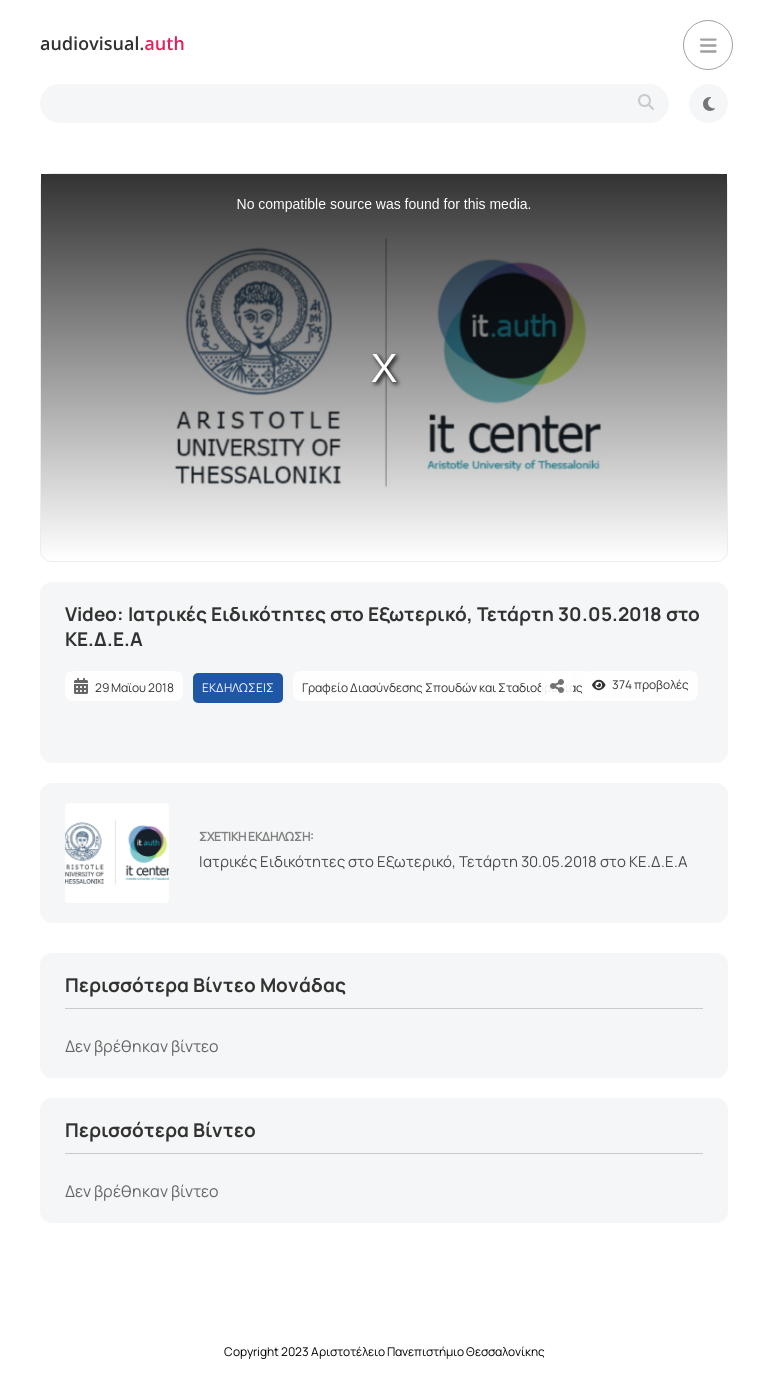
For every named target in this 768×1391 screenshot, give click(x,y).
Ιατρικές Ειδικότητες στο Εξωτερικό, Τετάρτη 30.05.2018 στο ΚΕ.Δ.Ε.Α (443, 861)
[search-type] (354, 103)
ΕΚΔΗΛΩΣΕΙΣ (238, 687)
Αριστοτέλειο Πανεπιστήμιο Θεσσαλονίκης (428, 1351)
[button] (708, 45)
